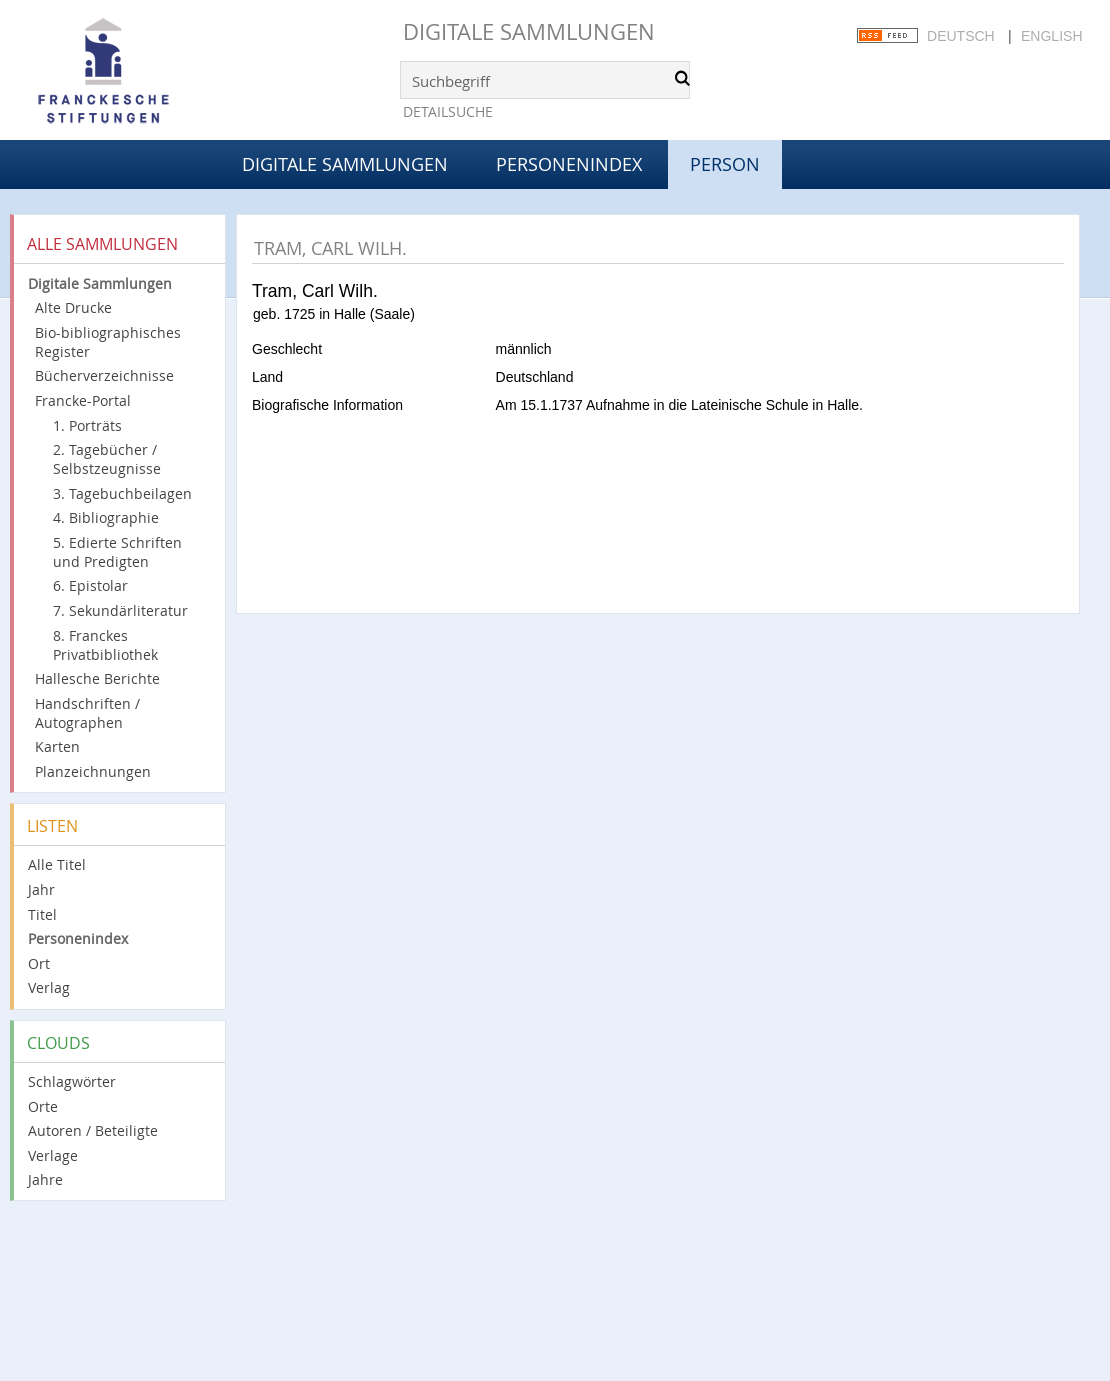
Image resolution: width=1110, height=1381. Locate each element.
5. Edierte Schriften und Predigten (117, 552)
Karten (57, 746)
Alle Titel (57, 864)
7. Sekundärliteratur (120, 610)
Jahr (41, 889)
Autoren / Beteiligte (93, 1130)
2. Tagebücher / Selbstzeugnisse (107, 459)
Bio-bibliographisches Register (108, 342)
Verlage (53, 1155)
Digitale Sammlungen (529, 31)
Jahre (45, 1179)
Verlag (49, 987)
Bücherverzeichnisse (104, 375)
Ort (39, 963)
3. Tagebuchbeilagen (122, 493)
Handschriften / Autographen (87, 713)
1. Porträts (87, 425)
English (1051, 36)
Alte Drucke (73, 307)
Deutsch (961, 36)
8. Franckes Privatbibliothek (105, 645)
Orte (43, 1106)
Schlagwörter (72, 1081)
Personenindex (569, 164)
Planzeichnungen (93, 771)
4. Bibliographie (106, 517)
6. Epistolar (90, 585)
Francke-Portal (83, 400)
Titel (42, 914)
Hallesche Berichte (97, 678)
